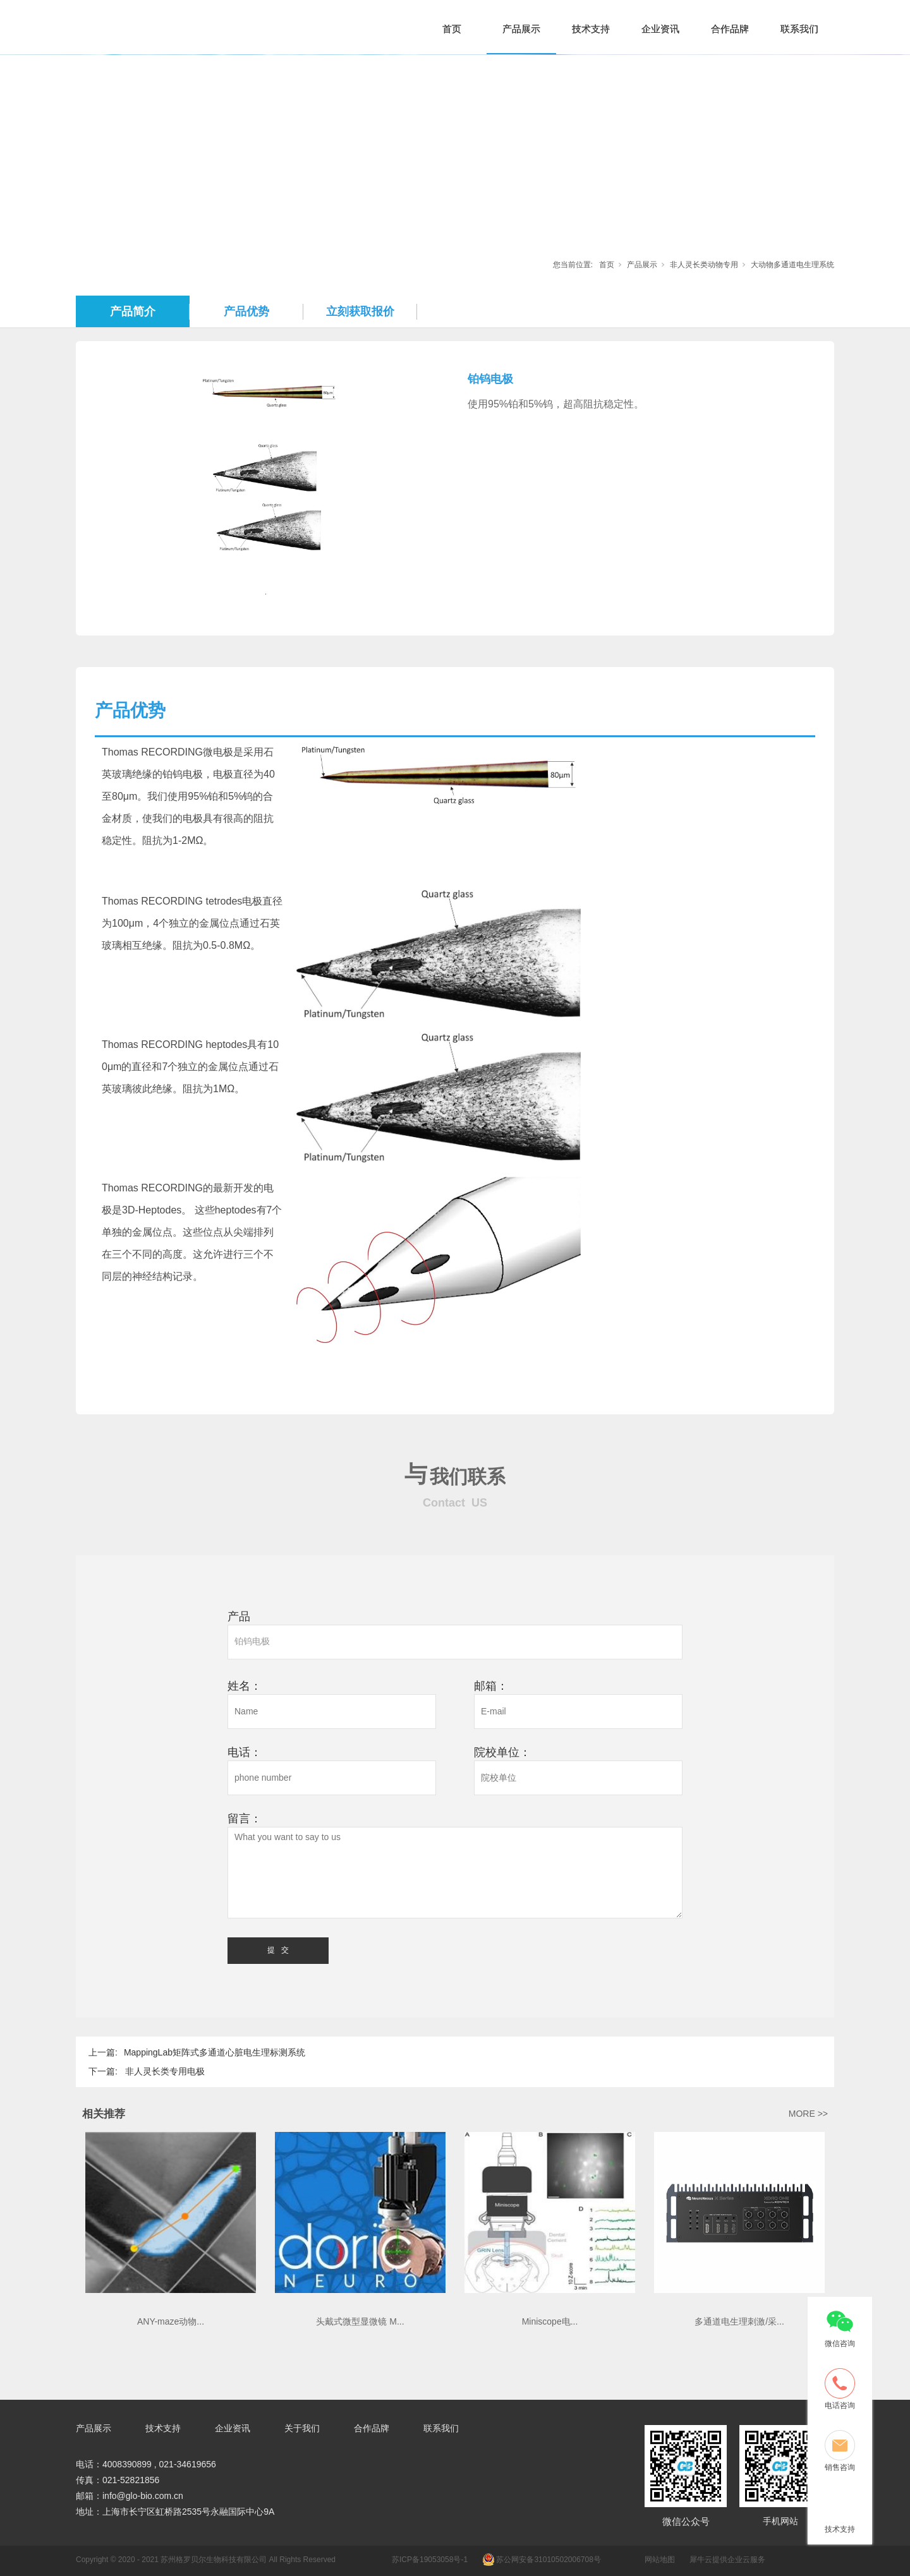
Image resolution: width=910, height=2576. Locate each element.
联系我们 (799, 28)
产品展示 (521, 28)
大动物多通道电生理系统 (792, 264)
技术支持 (591, 28)
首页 (451, 28)
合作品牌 (730, 28)
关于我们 (302, 2428)
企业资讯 (660, 28)
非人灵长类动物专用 (704, 264)
